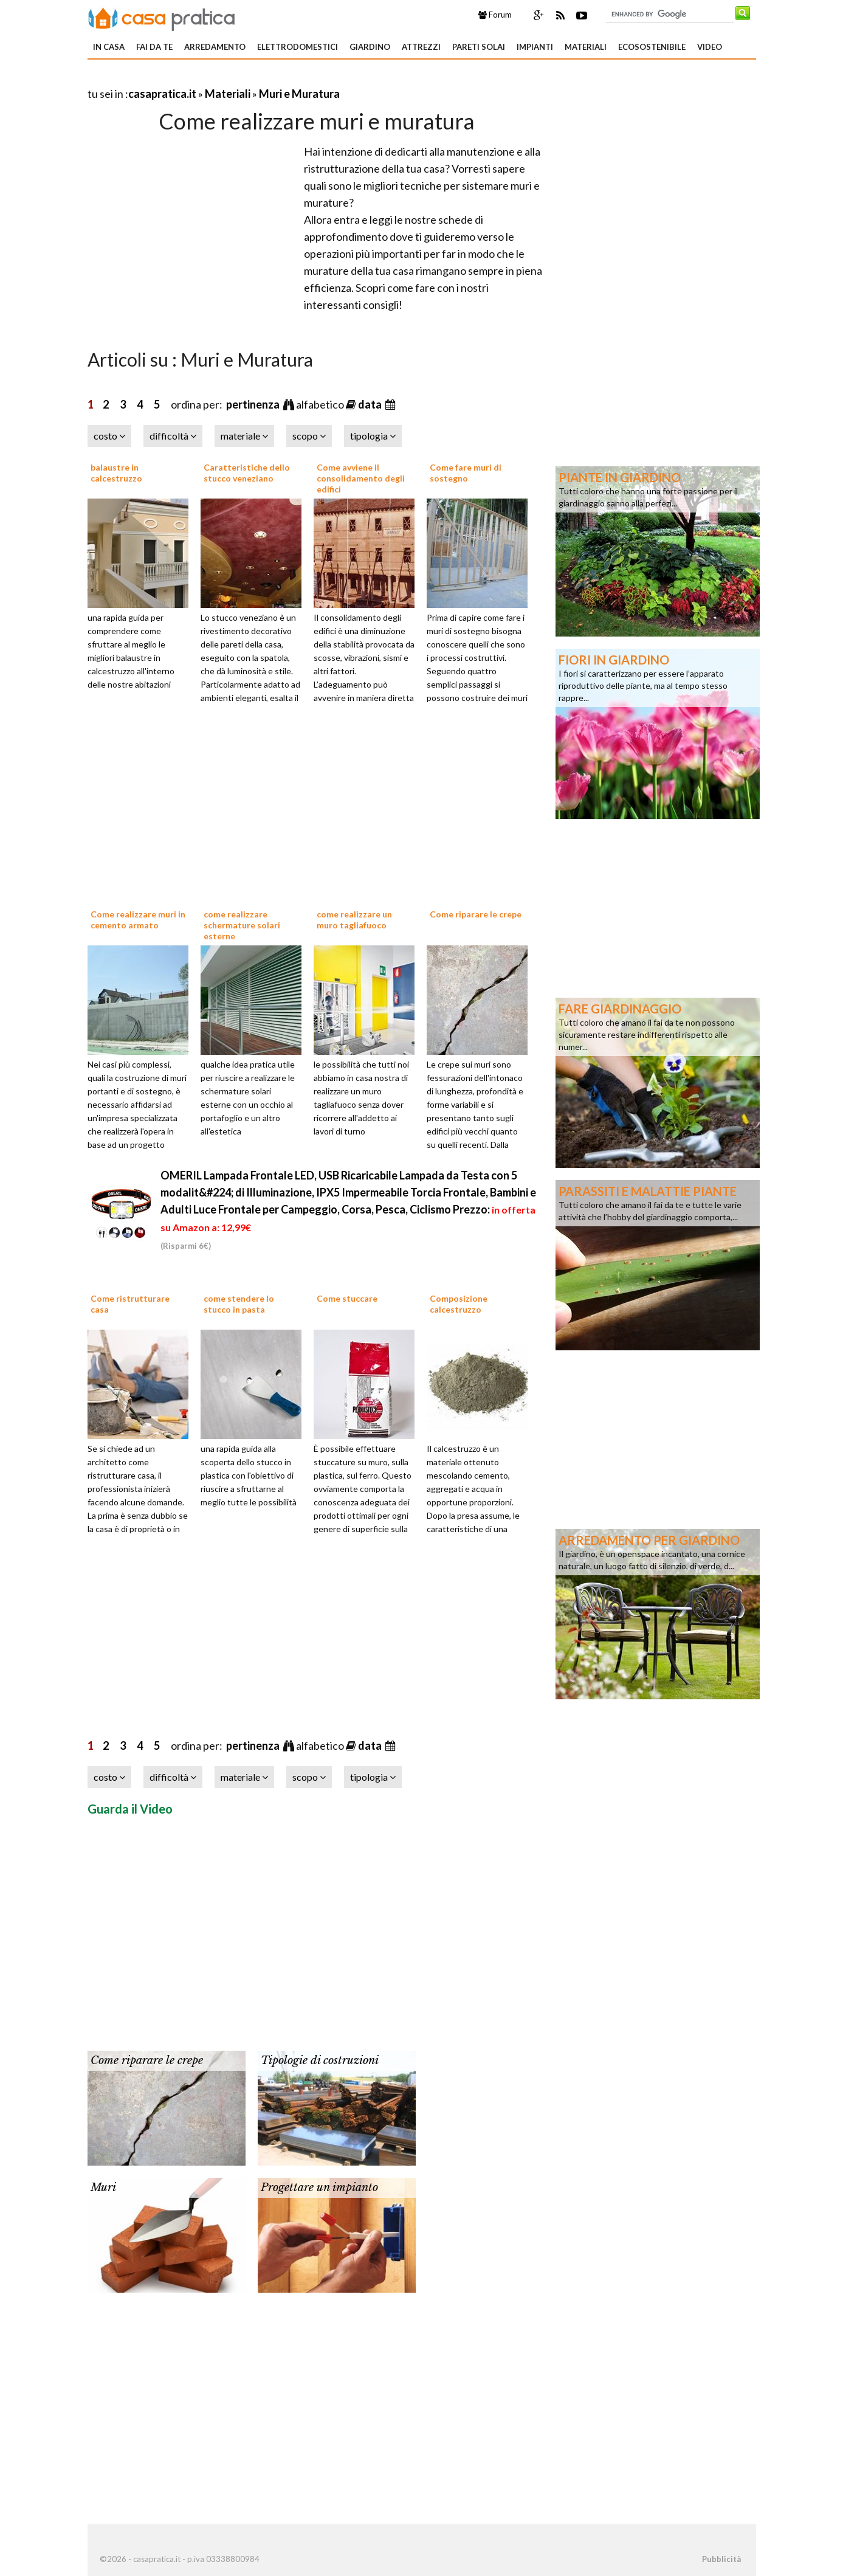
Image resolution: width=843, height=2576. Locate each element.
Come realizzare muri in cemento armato (138, 919)
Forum (495, 14)
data (371, 404)
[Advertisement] (230, 78)
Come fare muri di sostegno (465, 472)
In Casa (109, 47)
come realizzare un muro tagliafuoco (354, 919)
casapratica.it (162, 93)
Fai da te (154, 47)
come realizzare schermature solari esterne (242, 925)
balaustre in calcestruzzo (116, 472)
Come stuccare (347, 1298)
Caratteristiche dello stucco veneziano (247, 472)
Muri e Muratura (299, 93)
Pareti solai (478, 47)
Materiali (586, 47)
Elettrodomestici (297, 47)
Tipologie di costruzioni (320, 2060)
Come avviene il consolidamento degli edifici (361, 478)
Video (709, 47)
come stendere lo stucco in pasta (239, 1303)
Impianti (535, 47)
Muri (103, 2187)
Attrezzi (421, 47)
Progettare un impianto (319, 2187)
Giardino (369, 47)
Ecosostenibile (652, 47)
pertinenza (253, 404)
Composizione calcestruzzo (458, 1303)
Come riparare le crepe (475, 914)
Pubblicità (721, 2559)
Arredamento (215, 47)
